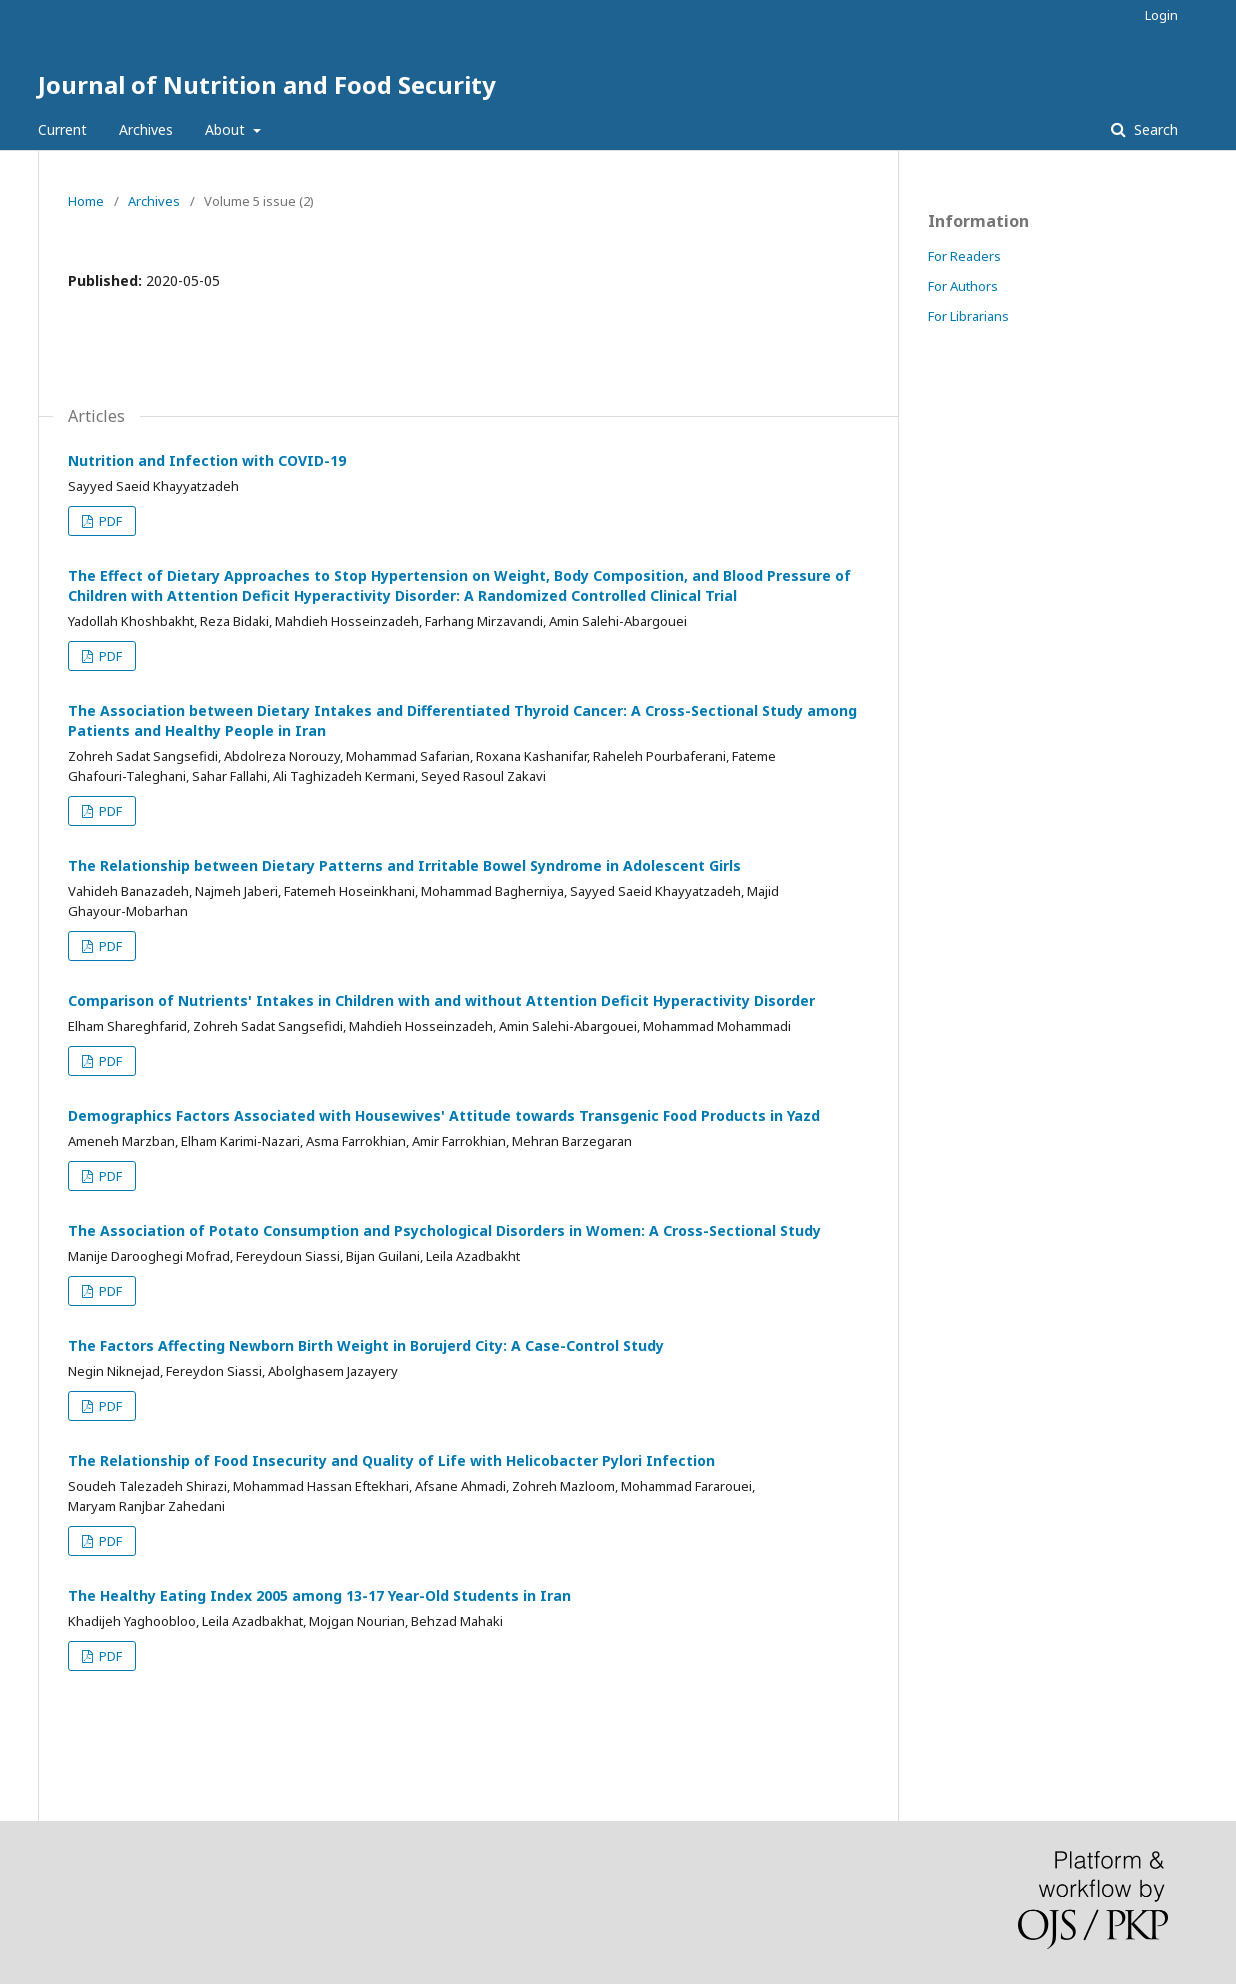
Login (1161, 15)
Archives (146, 129)
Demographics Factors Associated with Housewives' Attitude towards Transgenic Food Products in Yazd (444, 1115)
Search (1154, 129)
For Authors (963, 286)
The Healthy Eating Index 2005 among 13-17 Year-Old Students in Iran (319, 1595)
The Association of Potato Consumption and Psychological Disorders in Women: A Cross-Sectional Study (444, 1230)
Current (62, 129)
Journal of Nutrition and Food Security (267, 84)
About (227, 129)
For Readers (964, 256)
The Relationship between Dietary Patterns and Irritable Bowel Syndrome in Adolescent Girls (404, 865)
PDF (109, 521)
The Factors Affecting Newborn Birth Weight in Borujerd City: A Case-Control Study (366, 1345)
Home (86, 201)
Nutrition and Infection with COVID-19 (207, 460)
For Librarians (968, 316)
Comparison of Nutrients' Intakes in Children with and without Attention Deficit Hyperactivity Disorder (441, 1000)
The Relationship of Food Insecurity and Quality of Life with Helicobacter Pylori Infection (391, 1460)
